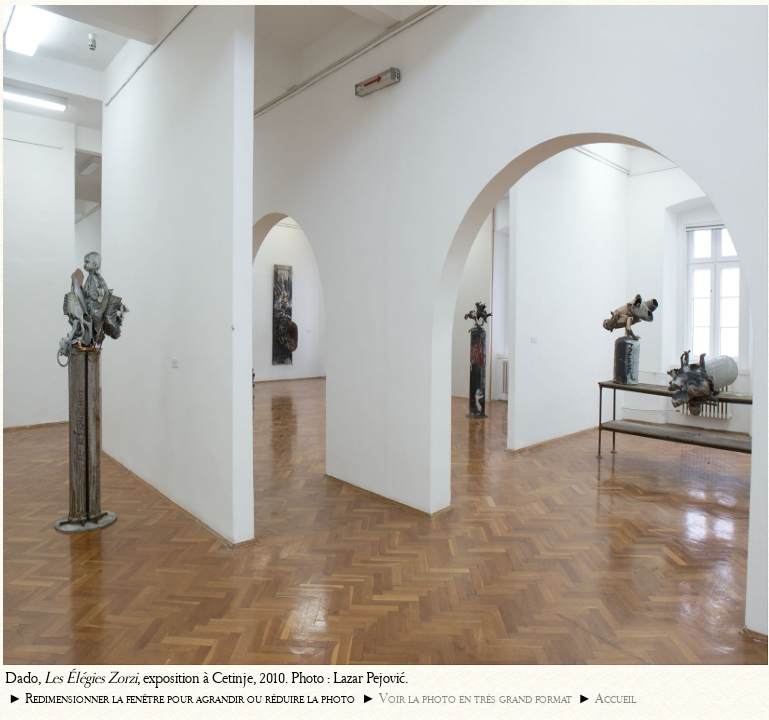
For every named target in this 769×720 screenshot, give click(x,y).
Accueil (615, 698)
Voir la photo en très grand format (475, 698)
